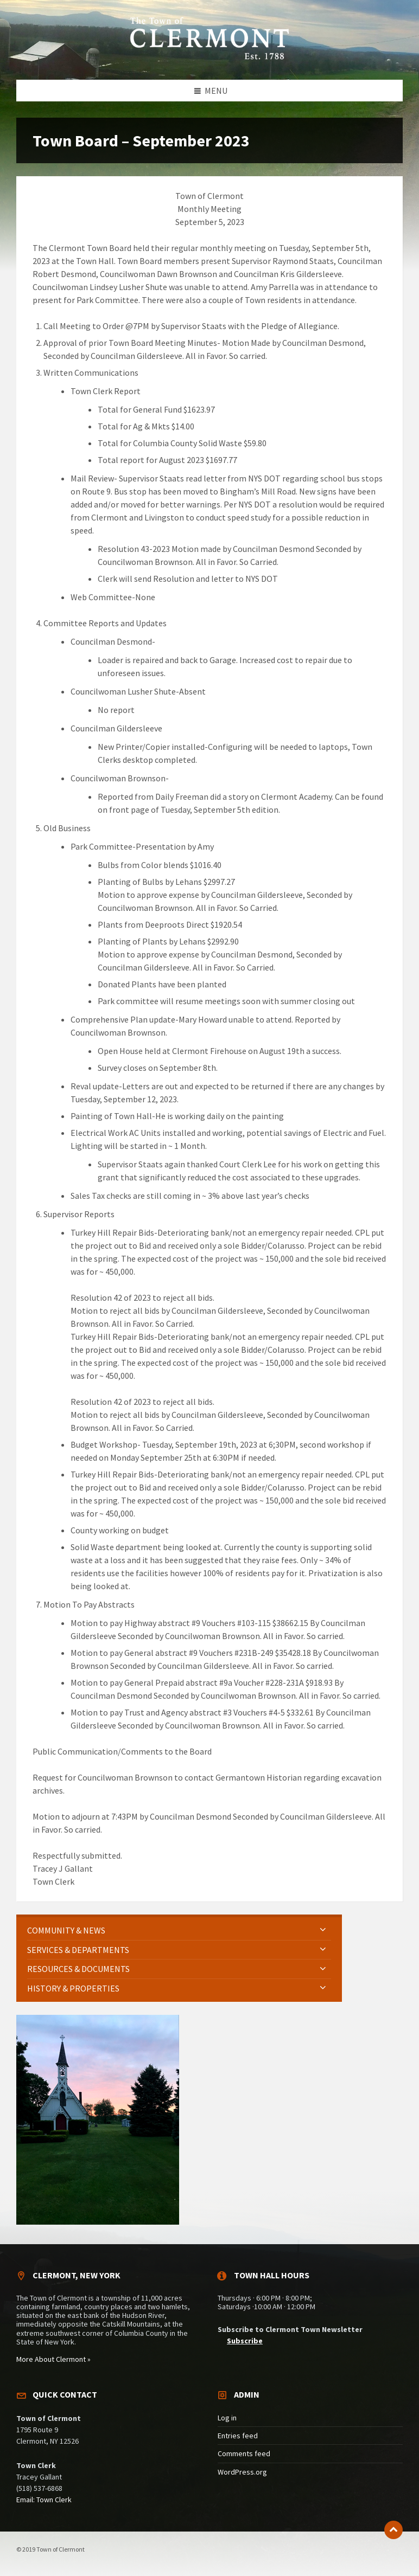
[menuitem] (179, 1930)
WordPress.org (242, 2472)
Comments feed (244, 2453)
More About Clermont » (53, 2359)
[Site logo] (209, 58)
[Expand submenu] (323, 1930)
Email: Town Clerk (44, 2499)
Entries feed (238, 2435)
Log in (227, 2418)
